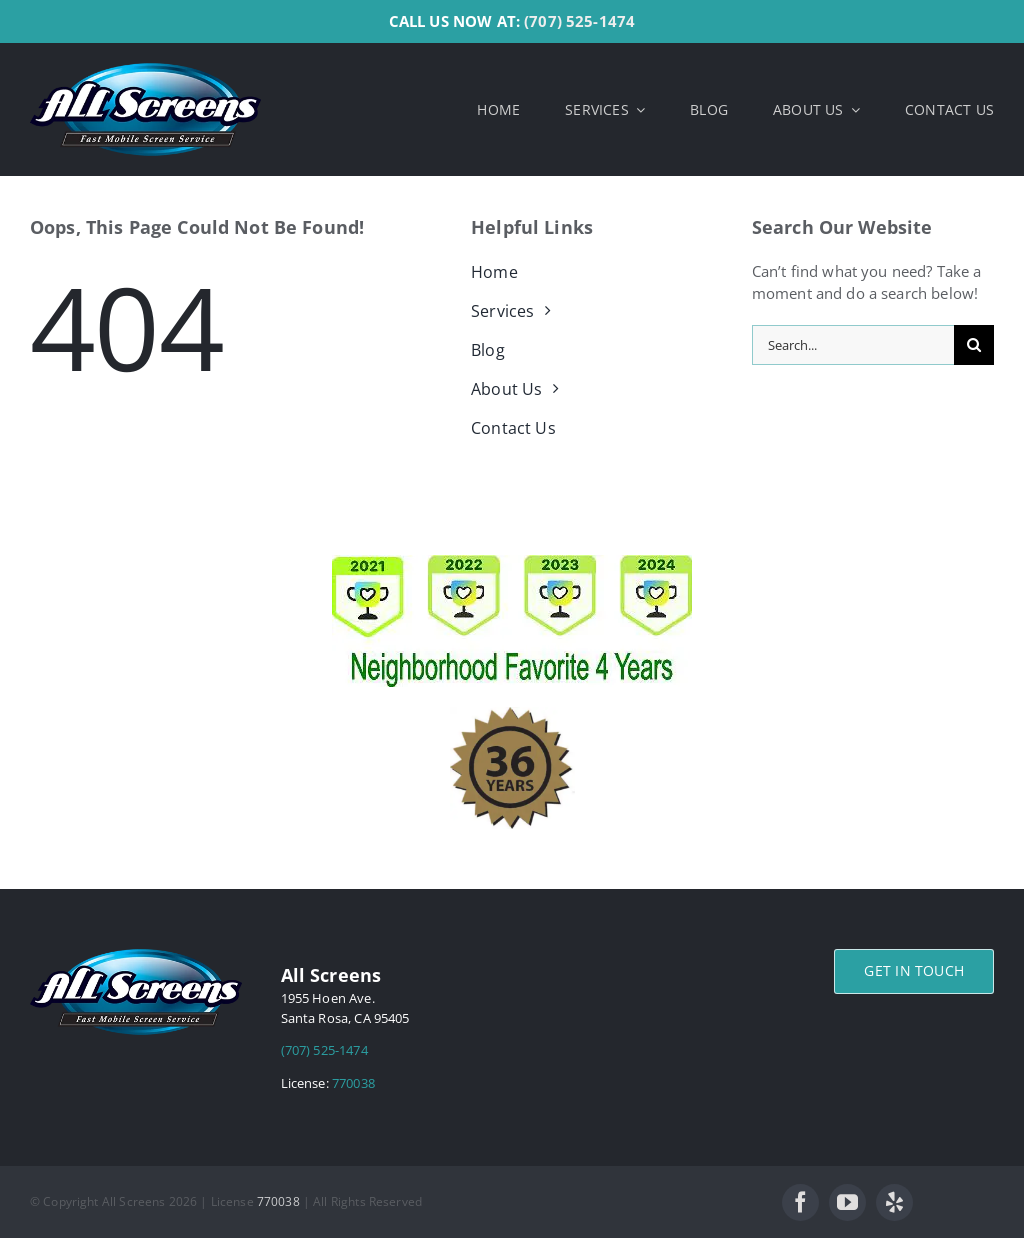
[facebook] (800, 1202)
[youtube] (847, 1202)
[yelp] (894, 1202)
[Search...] (853, 345)
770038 (353, 1083)
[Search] (974, 345)
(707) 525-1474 (579, 21)
